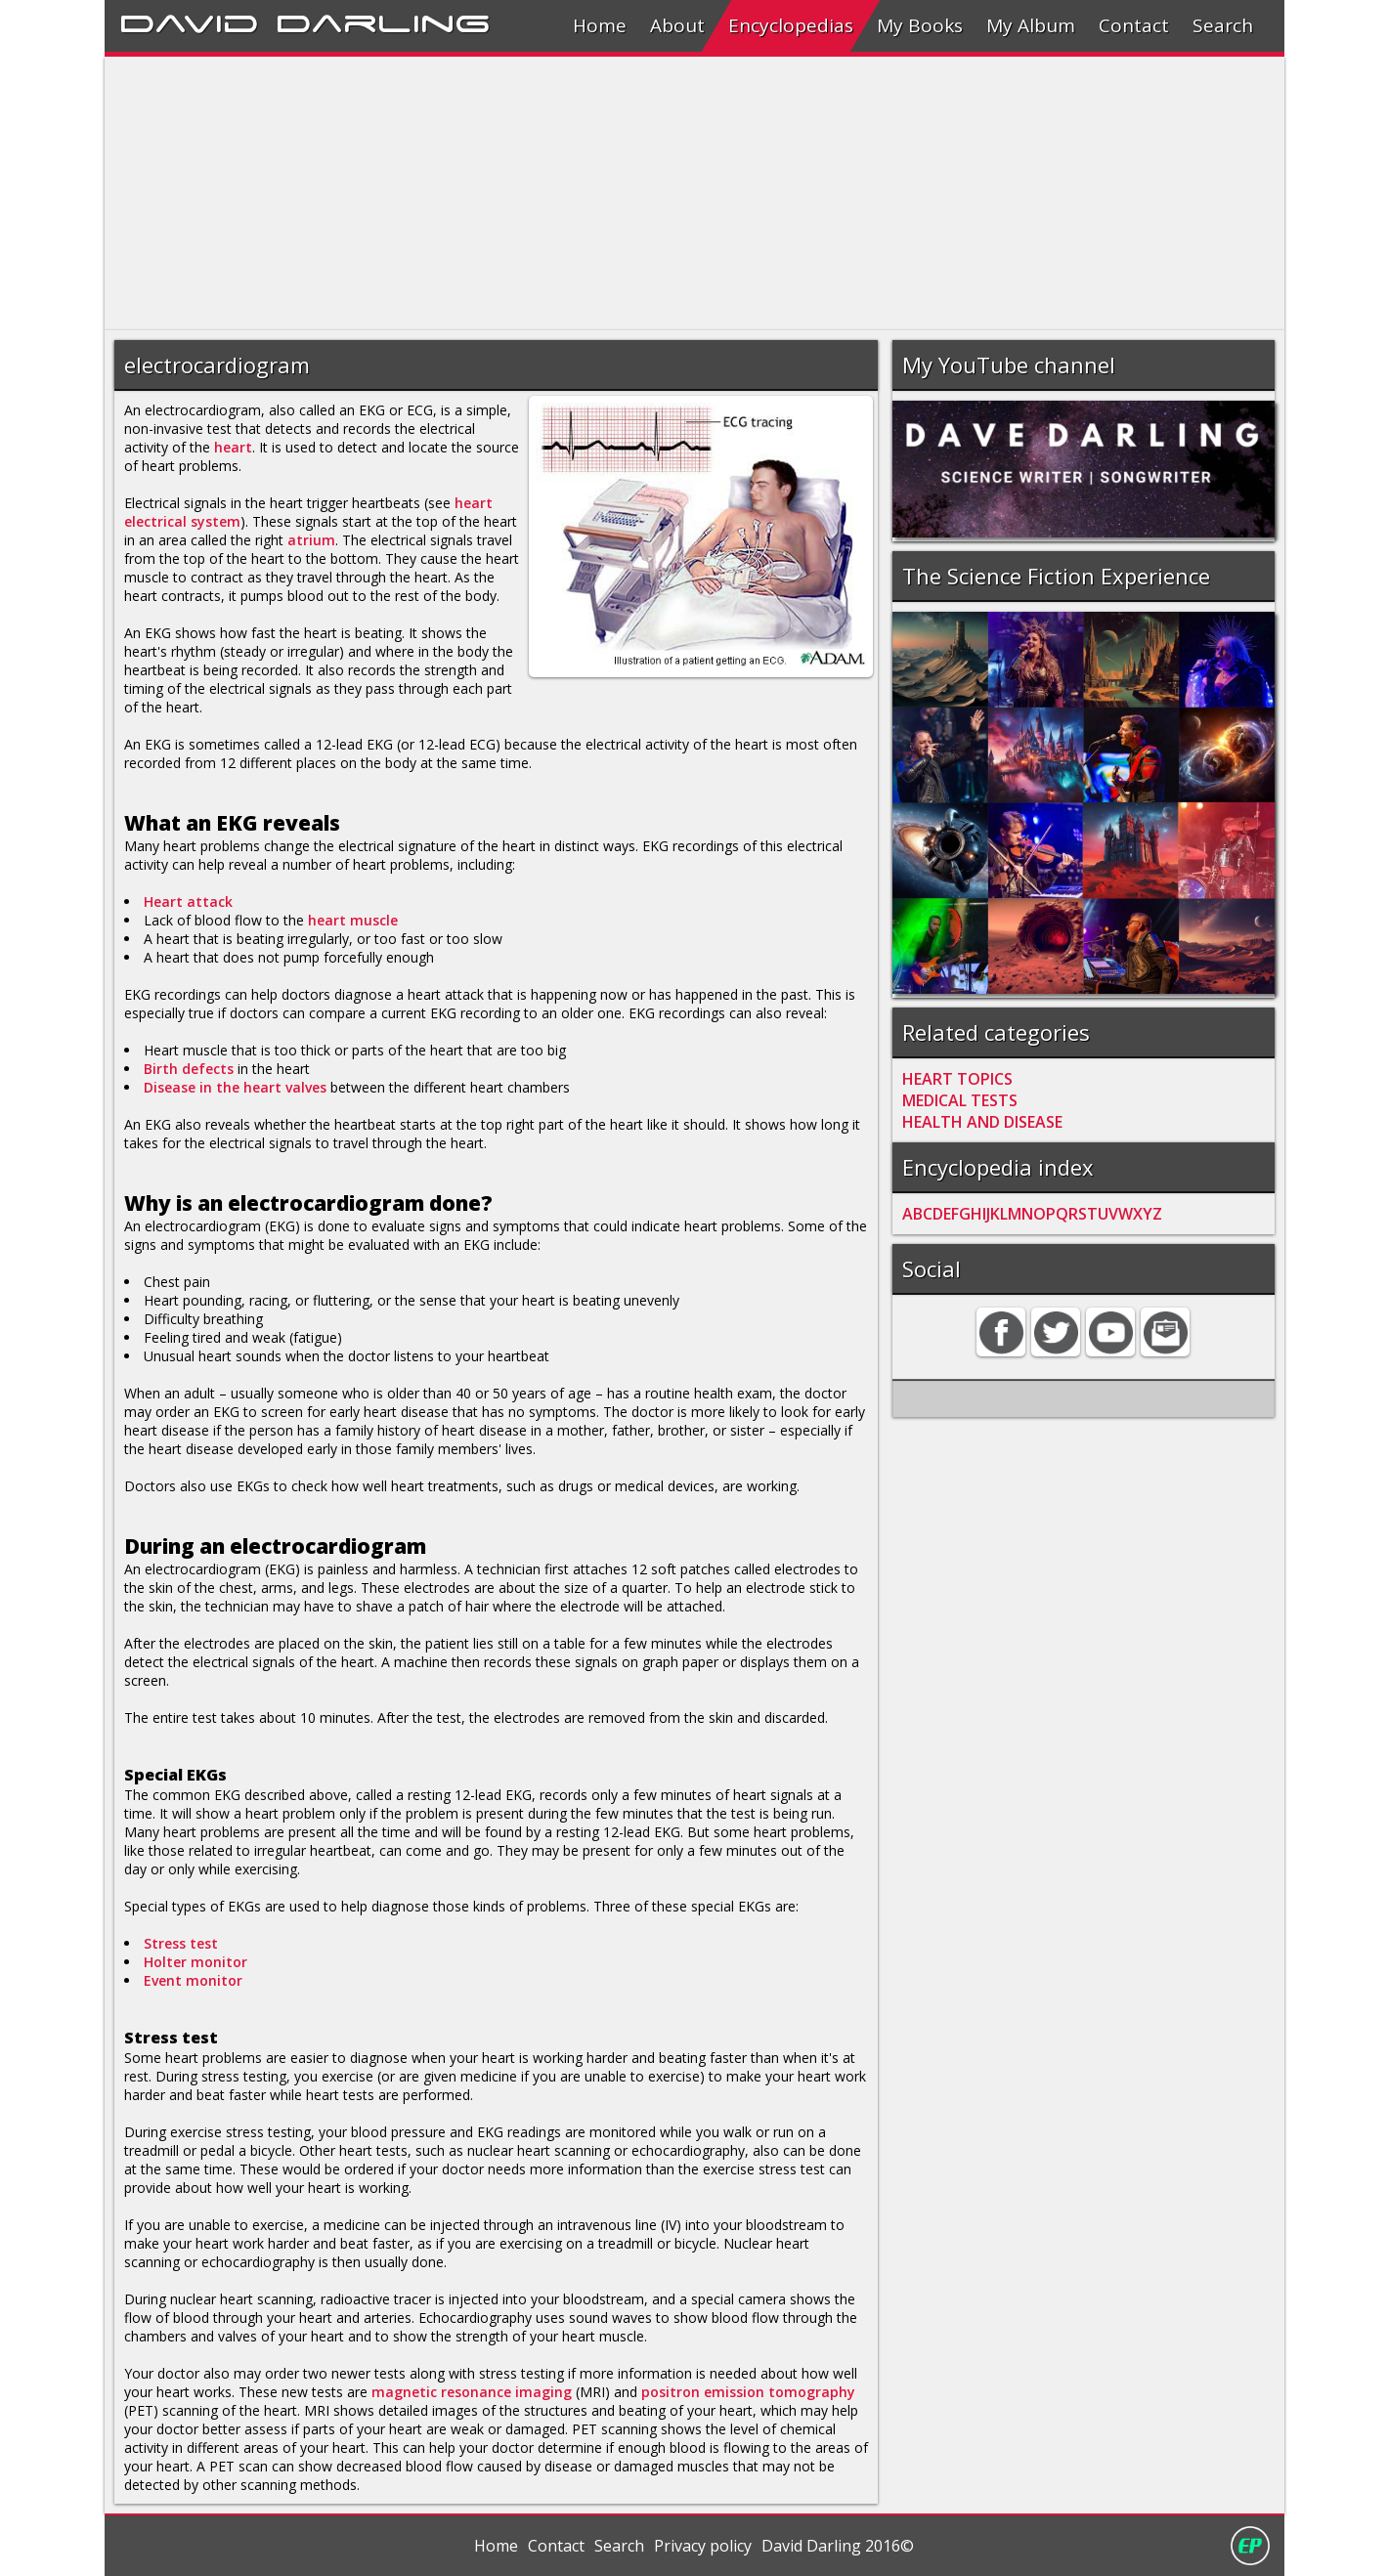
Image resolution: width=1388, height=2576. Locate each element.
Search (1223, 25)
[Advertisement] (691, 193)
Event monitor (193, 1980)
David (189, 20)
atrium (311, 540)
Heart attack (188, 901)
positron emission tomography (748, 2392)
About (677, 25)
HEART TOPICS (957, 1079)
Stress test (181, 1943)
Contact (1134, 25)
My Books (920, 25)
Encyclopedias (790, 25)
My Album (1030, 25)
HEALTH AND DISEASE (982, 1122)
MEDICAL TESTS (960, 1100)
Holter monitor (195, 1962)
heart (233, 447)
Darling (383, 20)
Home (600, 25)
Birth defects (189, 1068)
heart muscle (353, 920)
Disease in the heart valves (235, 1087)
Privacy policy (703, 2545)
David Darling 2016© (837, 2545)
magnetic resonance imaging (471, 2392)
